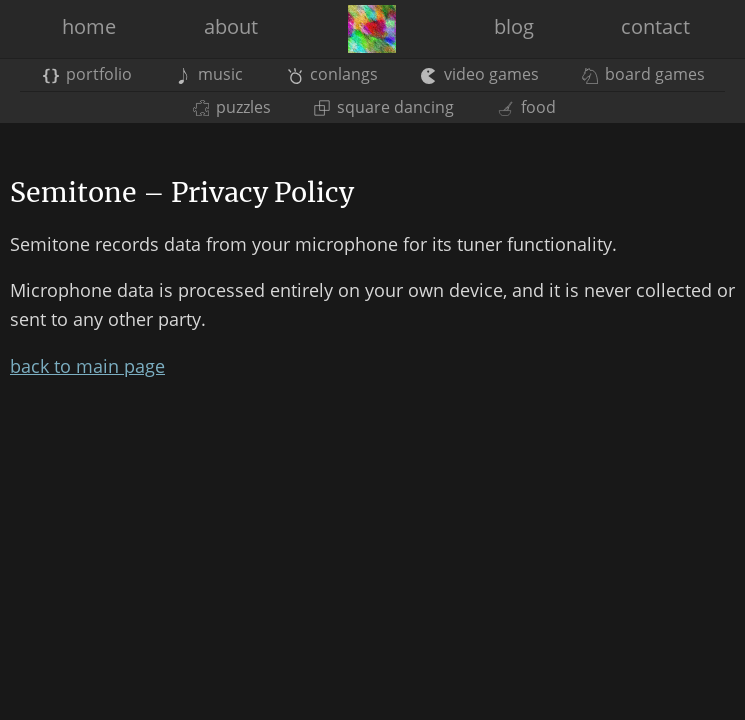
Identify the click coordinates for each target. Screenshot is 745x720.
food (526, 107)
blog (514, 26)
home (89, 26)
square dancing (384, 107)
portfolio (87, 74)
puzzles (232, 107)
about (231, 26)
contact (655, 26)
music (209, 74)
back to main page (87, 366)
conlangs (332, 74)
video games (480, 74)
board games (643, 74)
